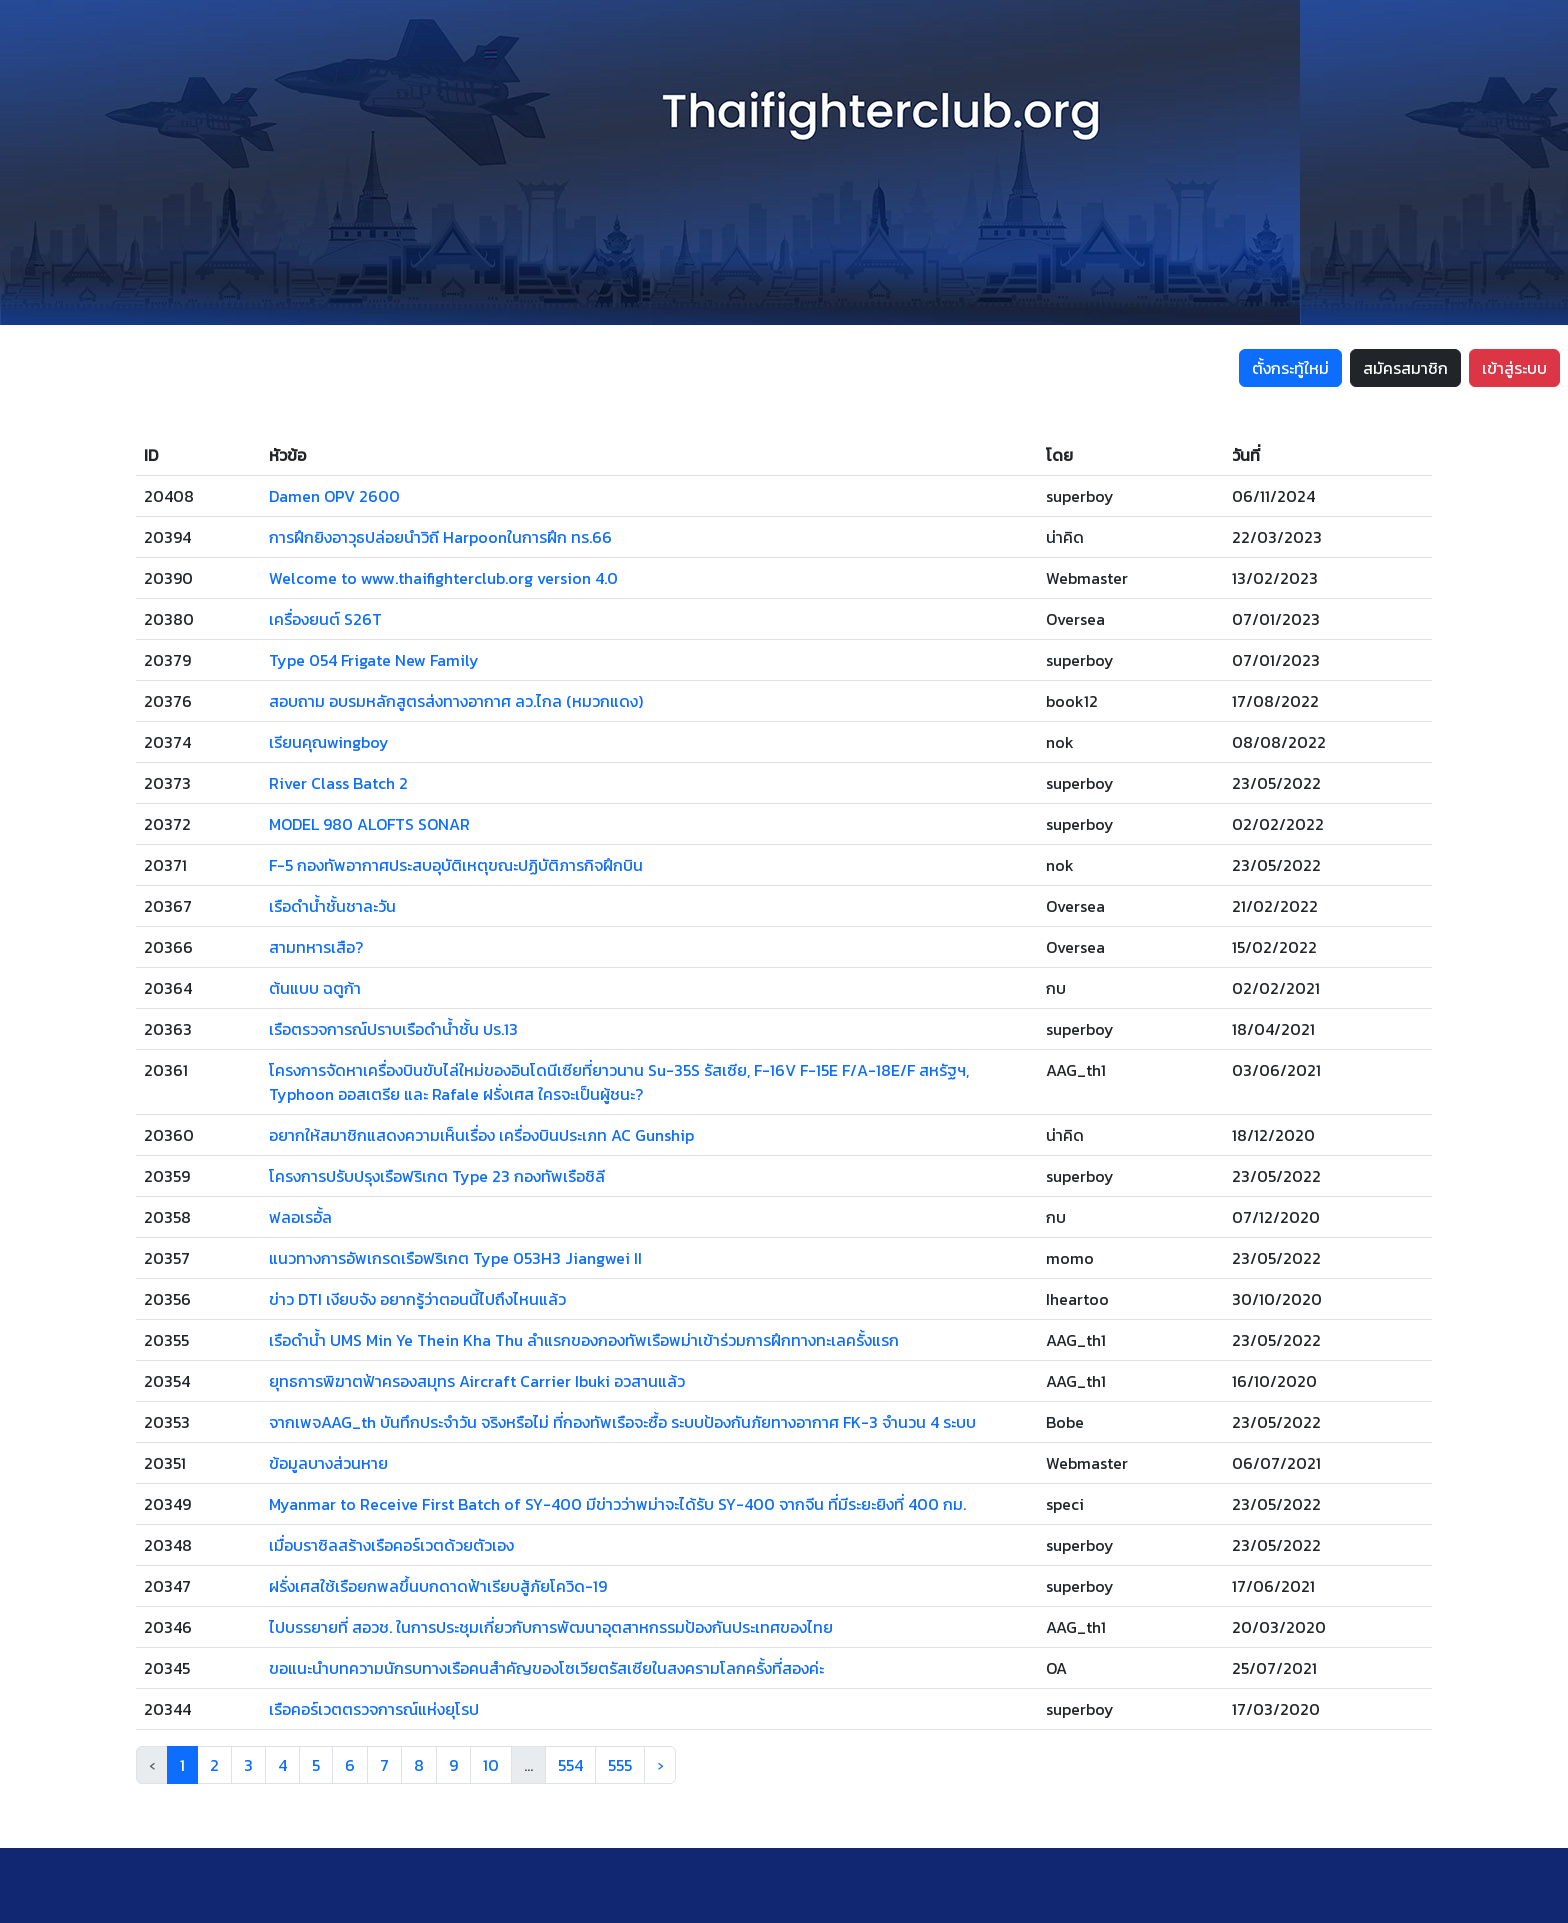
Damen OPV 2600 (334, 496)
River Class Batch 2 (338, 783)
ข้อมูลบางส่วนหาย (328, 1463)
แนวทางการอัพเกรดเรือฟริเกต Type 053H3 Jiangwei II (455, 1258)
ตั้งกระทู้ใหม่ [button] (1290, 368)
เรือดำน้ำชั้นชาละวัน (332, 906)
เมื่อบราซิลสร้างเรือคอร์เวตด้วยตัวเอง (391, 1545)
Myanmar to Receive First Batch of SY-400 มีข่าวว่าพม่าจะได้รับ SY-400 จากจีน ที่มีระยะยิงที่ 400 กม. (617, 1504)
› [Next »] (660, 1765)
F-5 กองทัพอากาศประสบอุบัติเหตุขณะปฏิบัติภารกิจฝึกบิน (456, 865)
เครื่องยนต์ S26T (325, 619)
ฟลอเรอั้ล (300, 1217)
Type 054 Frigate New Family (374, 660)
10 (491, 1765)
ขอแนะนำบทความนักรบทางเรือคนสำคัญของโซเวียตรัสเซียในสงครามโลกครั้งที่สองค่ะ (546, 1668)
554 (570, 1765)
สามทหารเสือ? (316, 947)
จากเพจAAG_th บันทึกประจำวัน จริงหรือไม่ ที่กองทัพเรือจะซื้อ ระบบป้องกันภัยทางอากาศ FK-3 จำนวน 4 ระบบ (622, 1422)
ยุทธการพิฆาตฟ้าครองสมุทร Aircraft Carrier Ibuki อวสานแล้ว (477, 1381)
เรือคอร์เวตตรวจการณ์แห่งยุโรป (374, 1709)
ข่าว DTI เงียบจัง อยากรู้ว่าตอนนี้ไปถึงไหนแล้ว (417, 1299)
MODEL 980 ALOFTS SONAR (369, 824)
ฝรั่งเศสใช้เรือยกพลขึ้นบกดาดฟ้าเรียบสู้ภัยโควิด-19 (438, 1586)
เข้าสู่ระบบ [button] (1514, 368)
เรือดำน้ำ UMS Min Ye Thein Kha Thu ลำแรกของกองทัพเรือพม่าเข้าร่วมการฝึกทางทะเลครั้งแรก (584, 1340)
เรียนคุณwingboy (329, 742)
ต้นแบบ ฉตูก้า (315, 988)
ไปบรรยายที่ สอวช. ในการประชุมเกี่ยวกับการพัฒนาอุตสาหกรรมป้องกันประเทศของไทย (551, 1627)
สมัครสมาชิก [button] (1405, 368)
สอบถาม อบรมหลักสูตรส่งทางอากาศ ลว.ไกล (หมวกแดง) (456, 701)
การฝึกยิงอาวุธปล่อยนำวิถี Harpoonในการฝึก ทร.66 (440, 537)
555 (620, 1765)
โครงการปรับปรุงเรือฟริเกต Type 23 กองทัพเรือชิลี (437, 1176)
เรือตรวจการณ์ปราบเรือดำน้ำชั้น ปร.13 (393, 1029)
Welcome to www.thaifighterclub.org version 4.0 (443, 578)
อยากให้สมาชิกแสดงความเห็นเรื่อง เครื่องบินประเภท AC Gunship (481, 1135)
